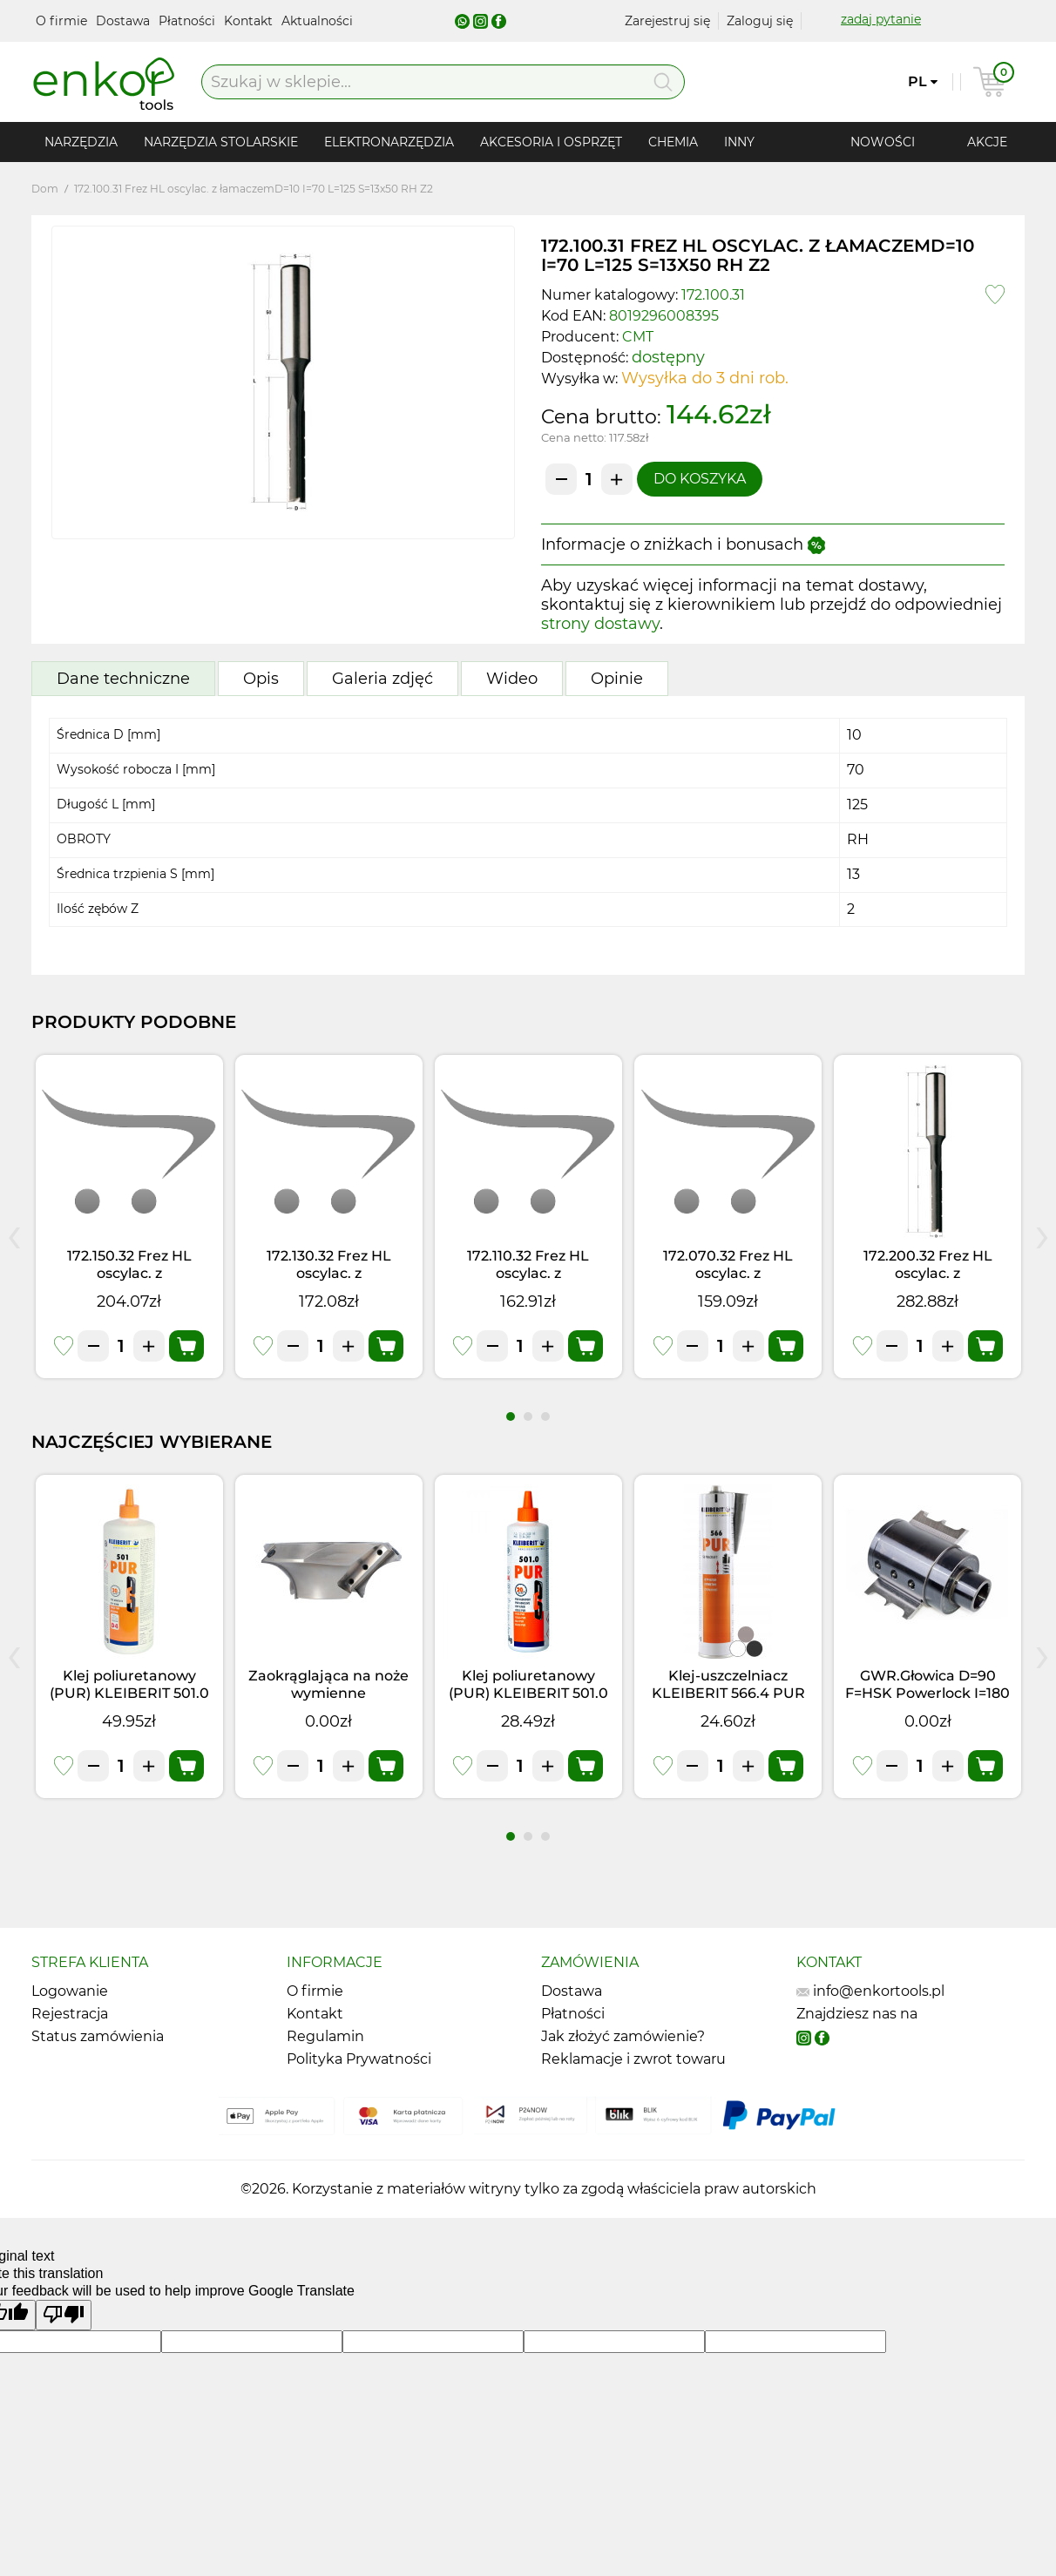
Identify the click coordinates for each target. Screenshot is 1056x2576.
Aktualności (317, 21)
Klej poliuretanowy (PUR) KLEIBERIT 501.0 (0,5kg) (528, 1693)
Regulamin (325, 2036)
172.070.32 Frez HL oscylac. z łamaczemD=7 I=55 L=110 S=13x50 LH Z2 (728, 1281)
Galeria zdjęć (382, 678)
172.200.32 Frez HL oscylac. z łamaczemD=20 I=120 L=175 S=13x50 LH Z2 (927, 1281)
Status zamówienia (97, 2036)
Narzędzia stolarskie (221, 142)
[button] (510, 1416)
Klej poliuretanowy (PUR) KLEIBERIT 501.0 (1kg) (129, 1693)
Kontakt (250, 21)
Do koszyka (699, 478)
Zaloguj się (760, 21)
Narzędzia (81, 142)
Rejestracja (69, 2013)
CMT (637, 336)
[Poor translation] (63, 2315)
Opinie (617, 678)
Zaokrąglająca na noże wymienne (328, 1684)
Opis (261, 678)
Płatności (189, 21)
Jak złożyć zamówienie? (623, 2036)
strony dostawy (600, 623)
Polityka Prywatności (359, 2059)
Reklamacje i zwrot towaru (633, 2059)
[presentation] (14, 1233)
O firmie (63, 21)
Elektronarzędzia (389, 142)
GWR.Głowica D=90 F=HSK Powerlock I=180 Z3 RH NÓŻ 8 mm (927, 1693)
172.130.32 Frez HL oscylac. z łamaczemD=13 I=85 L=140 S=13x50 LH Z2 (329, 1281)
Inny (739, 142)
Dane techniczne (123, 678)
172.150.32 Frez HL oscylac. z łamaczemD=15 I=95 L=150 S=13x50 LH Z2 (129, 1281)
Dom (44, 188)
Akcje (987, 142)
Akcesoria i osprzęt (551, 142)
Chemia (673, 142)
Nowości (882, 142)
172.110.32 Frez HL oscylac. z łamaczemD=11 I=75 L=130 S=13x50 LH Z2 (528, 1281)
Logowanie (69, 1991)
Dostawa (124, 21)
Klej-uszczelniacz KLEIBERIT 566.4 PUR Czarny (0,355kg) (728, 1693)
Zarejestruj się (667, 21)
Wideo (512, 678)
